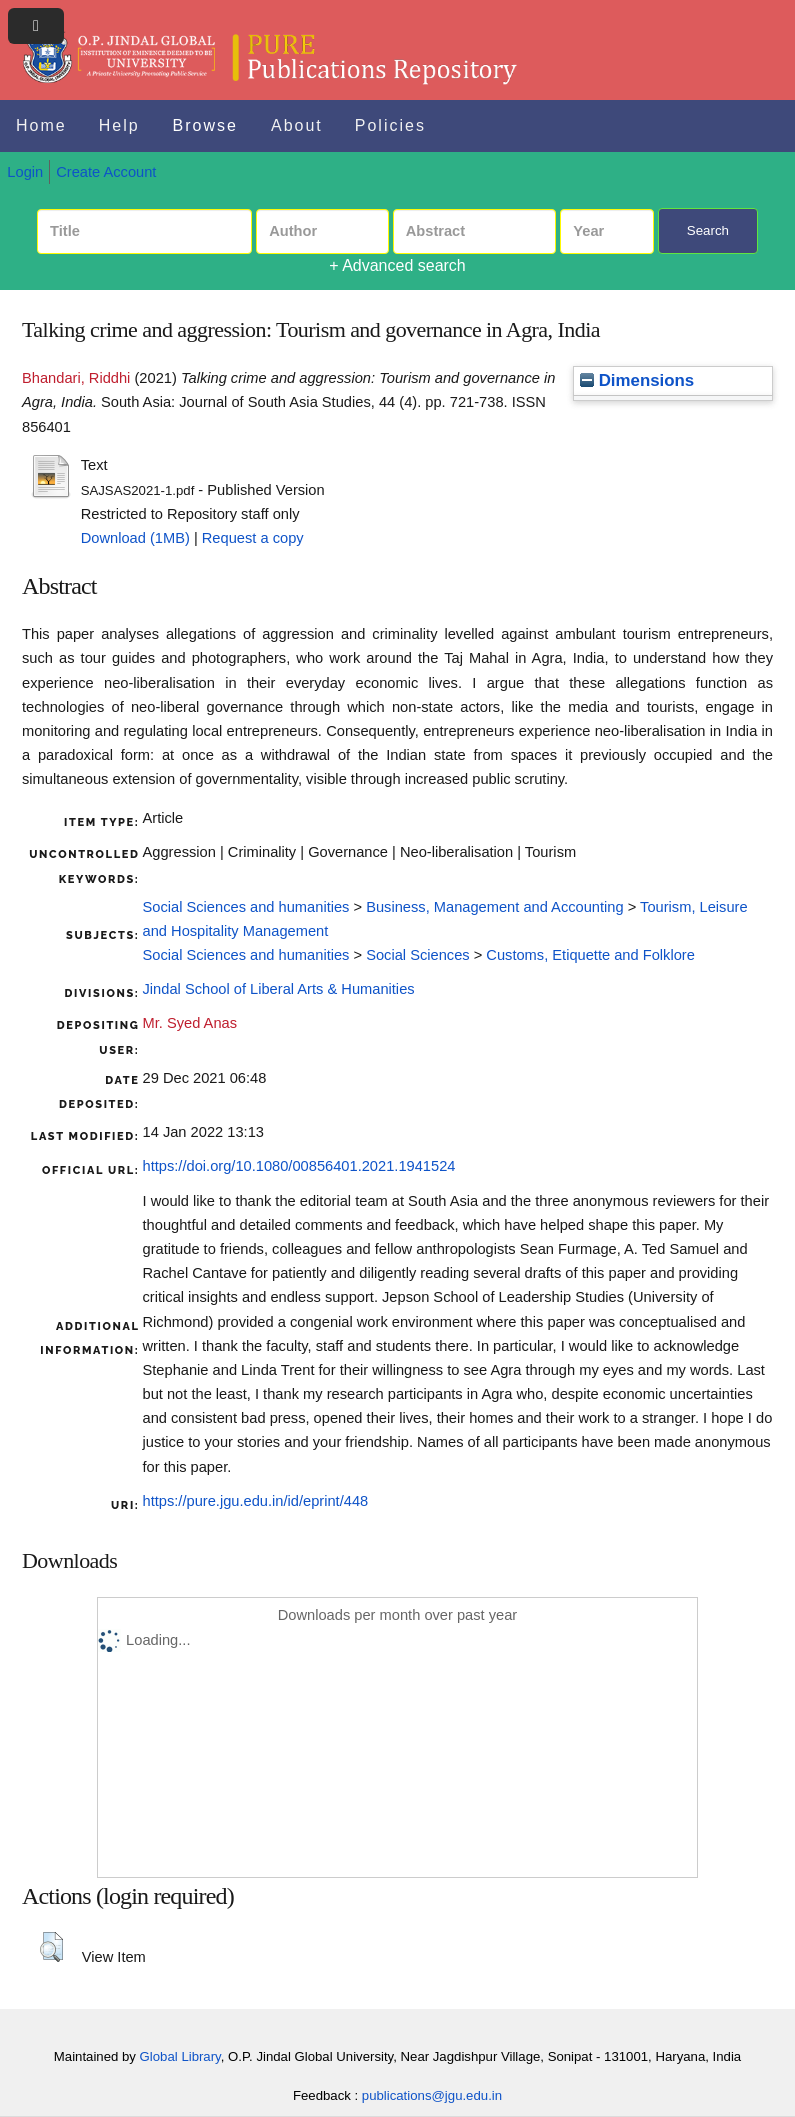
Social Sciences (417, 955)
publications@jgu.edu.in (432, 2095)
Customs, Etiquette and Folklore (590, 955)
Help (119, 125)
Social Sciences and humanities (246, 907)
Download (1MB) (135, 538)
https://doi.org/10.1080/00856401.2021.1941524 (299, 1166)
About (297, 125)
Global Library (180, 2056)
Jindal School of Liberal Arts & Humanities (279, 989)
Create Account (106, 172)
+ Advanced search (397, 265)
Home (41, 125)
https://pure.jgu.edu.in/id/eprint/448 (256, 1501)
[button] (51, 1947)
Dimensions (637, 380)
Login (25, 172)
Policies (390, 125)
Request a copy (253, 538)
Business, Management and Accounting (494, 907)
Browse (205, 125)
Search (708, 230)
